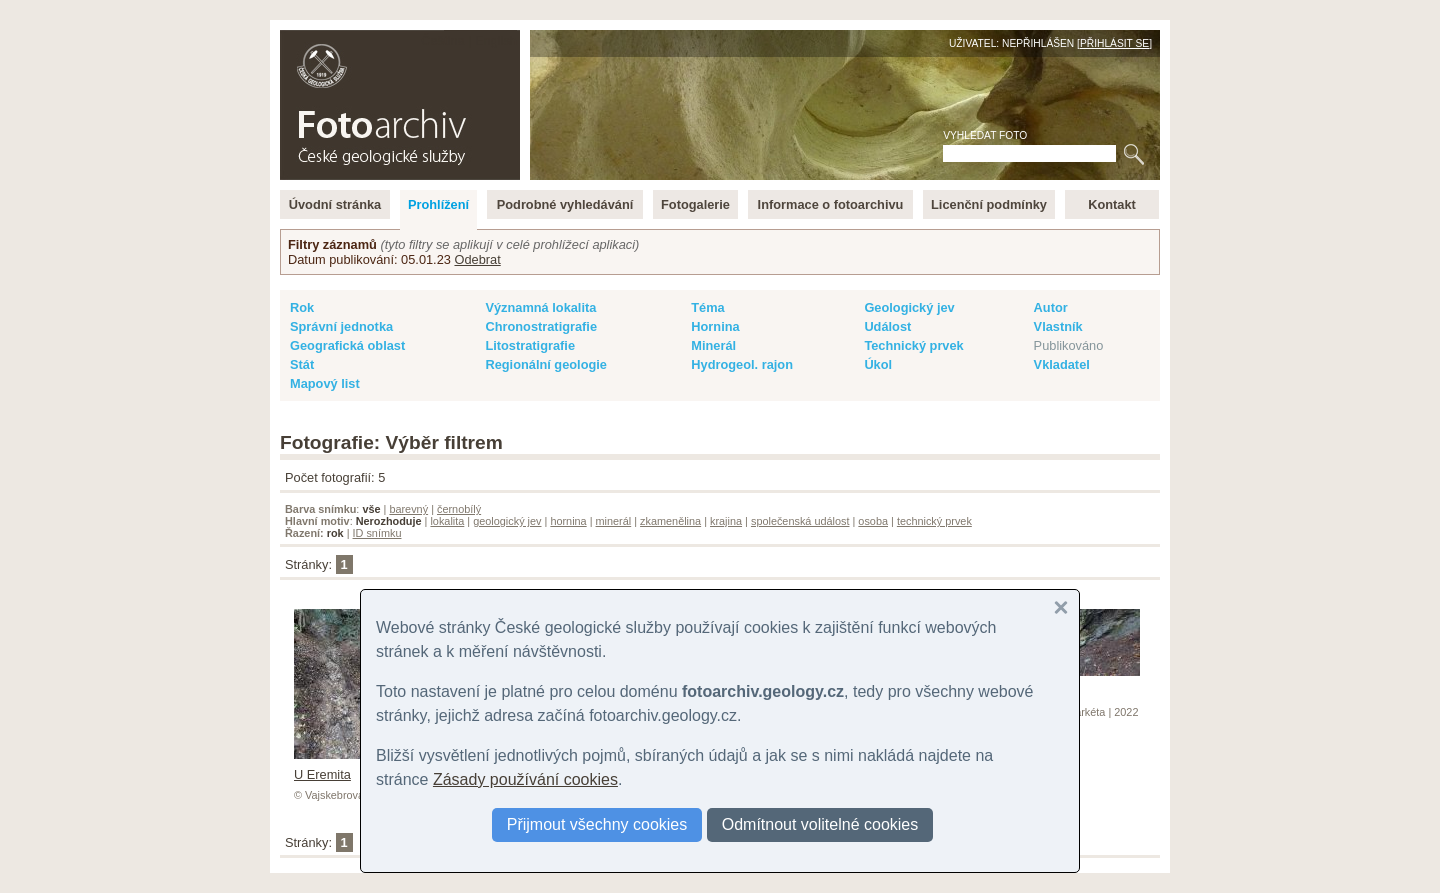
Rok (302, 307)
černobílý (459, 509)
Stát (302, 364)
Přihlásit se (1114, 43)
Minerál (713, 345)
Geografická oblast (347, 345)
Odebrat (477, 259)
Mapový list (325, 383)
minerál (614, 521)
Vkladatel (1062, 364)
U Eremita (343, 767)
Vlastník (1058, 326)
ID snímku (377, 533)
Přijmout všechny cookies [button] (597, 824)
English (496, 40)
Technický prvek (913, 345)
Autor (1051, 307)
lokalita (447, 521)
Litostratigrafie (530, 345)
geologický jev (507, 521)
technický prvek (934, 521)
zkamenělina (670, 521)
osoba (873, 521)
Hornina (715, 326)
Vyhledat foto (985, 135)
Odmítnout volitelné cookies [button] (820, 824)
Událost (887, 326)
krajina (726, 521)
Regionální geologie (546, 364)
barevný (408, 509)
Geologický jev (909, 307)
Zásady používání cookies (525, 779)
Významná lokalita (540, 307)
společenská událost (800, 521)
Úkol (878, 364)
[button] (1061, 608)
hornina (568, 521)
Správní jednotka (341, 326)
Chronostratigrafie (541, 326)
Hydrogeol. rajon (742, 364)
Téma (707, 307)
